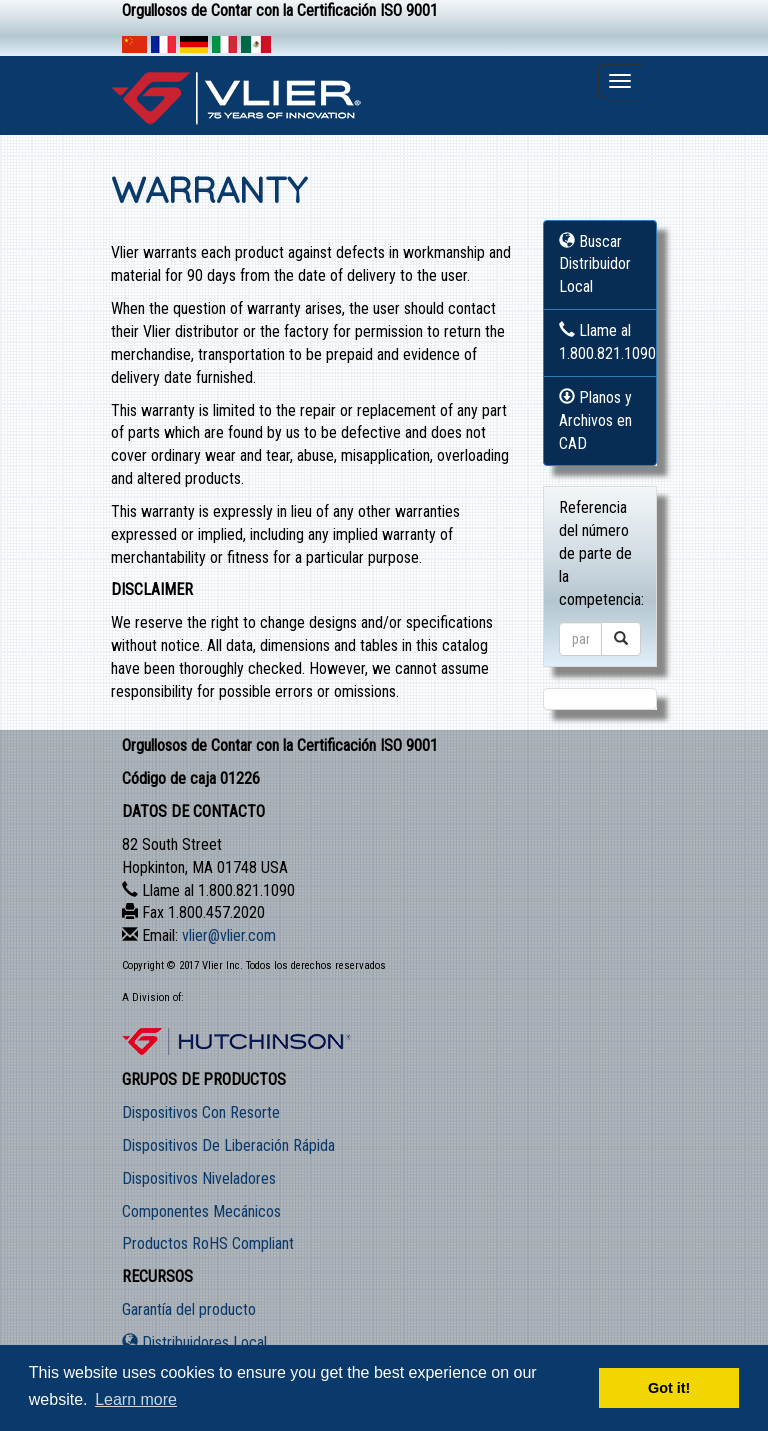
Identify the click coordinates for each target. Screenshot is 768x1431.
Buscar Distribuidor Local (595, 264)
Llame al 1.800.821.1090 (607, 342)
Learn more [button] (136, 1399)
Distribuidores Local (194, 1342)
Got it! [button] (669, 1388)
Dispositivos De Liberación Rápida (228, 1145)
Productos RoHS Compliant (208, 1243)
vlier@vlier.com (229, 935)
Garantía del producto (189, 1309)
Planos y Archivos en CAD (595, 420)
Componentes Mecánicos (201, 1211)
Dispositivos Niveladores (199, 1178)
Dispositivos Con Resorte (201, 1112)
